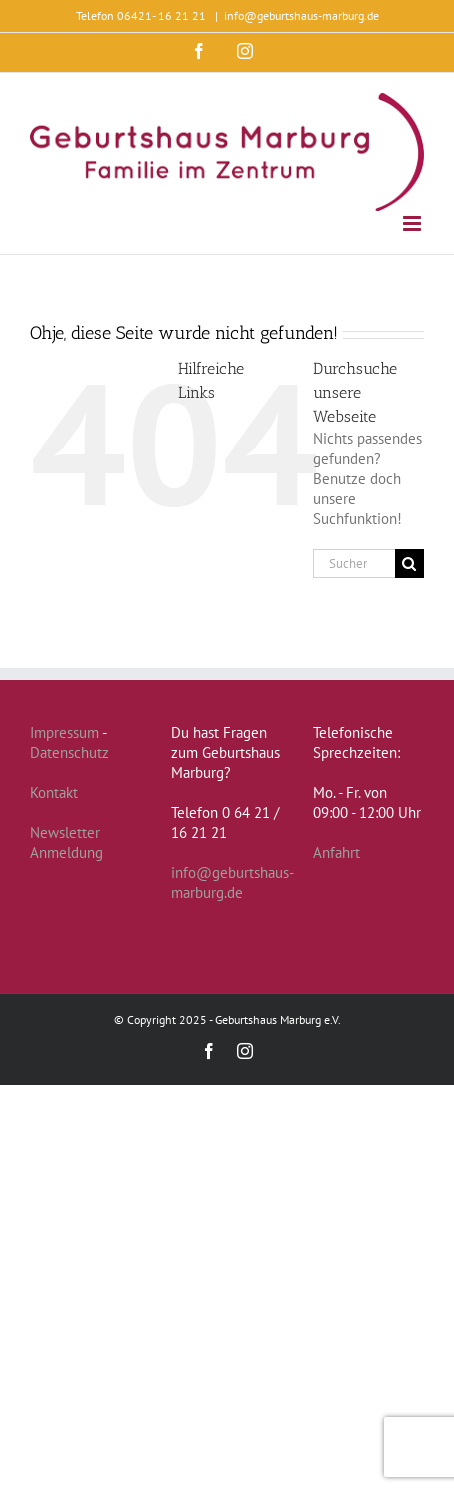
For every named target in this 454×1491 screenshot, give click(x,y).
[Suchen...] (354, 563)
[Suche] (409, 563)
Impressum (64, 732)
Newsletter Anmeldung (66, 842)
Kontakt (54, 792)
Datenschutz (69, 752)
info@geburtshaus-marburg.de (301, 15)
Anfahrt (336, 852)
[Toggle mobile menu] (413, 223)
